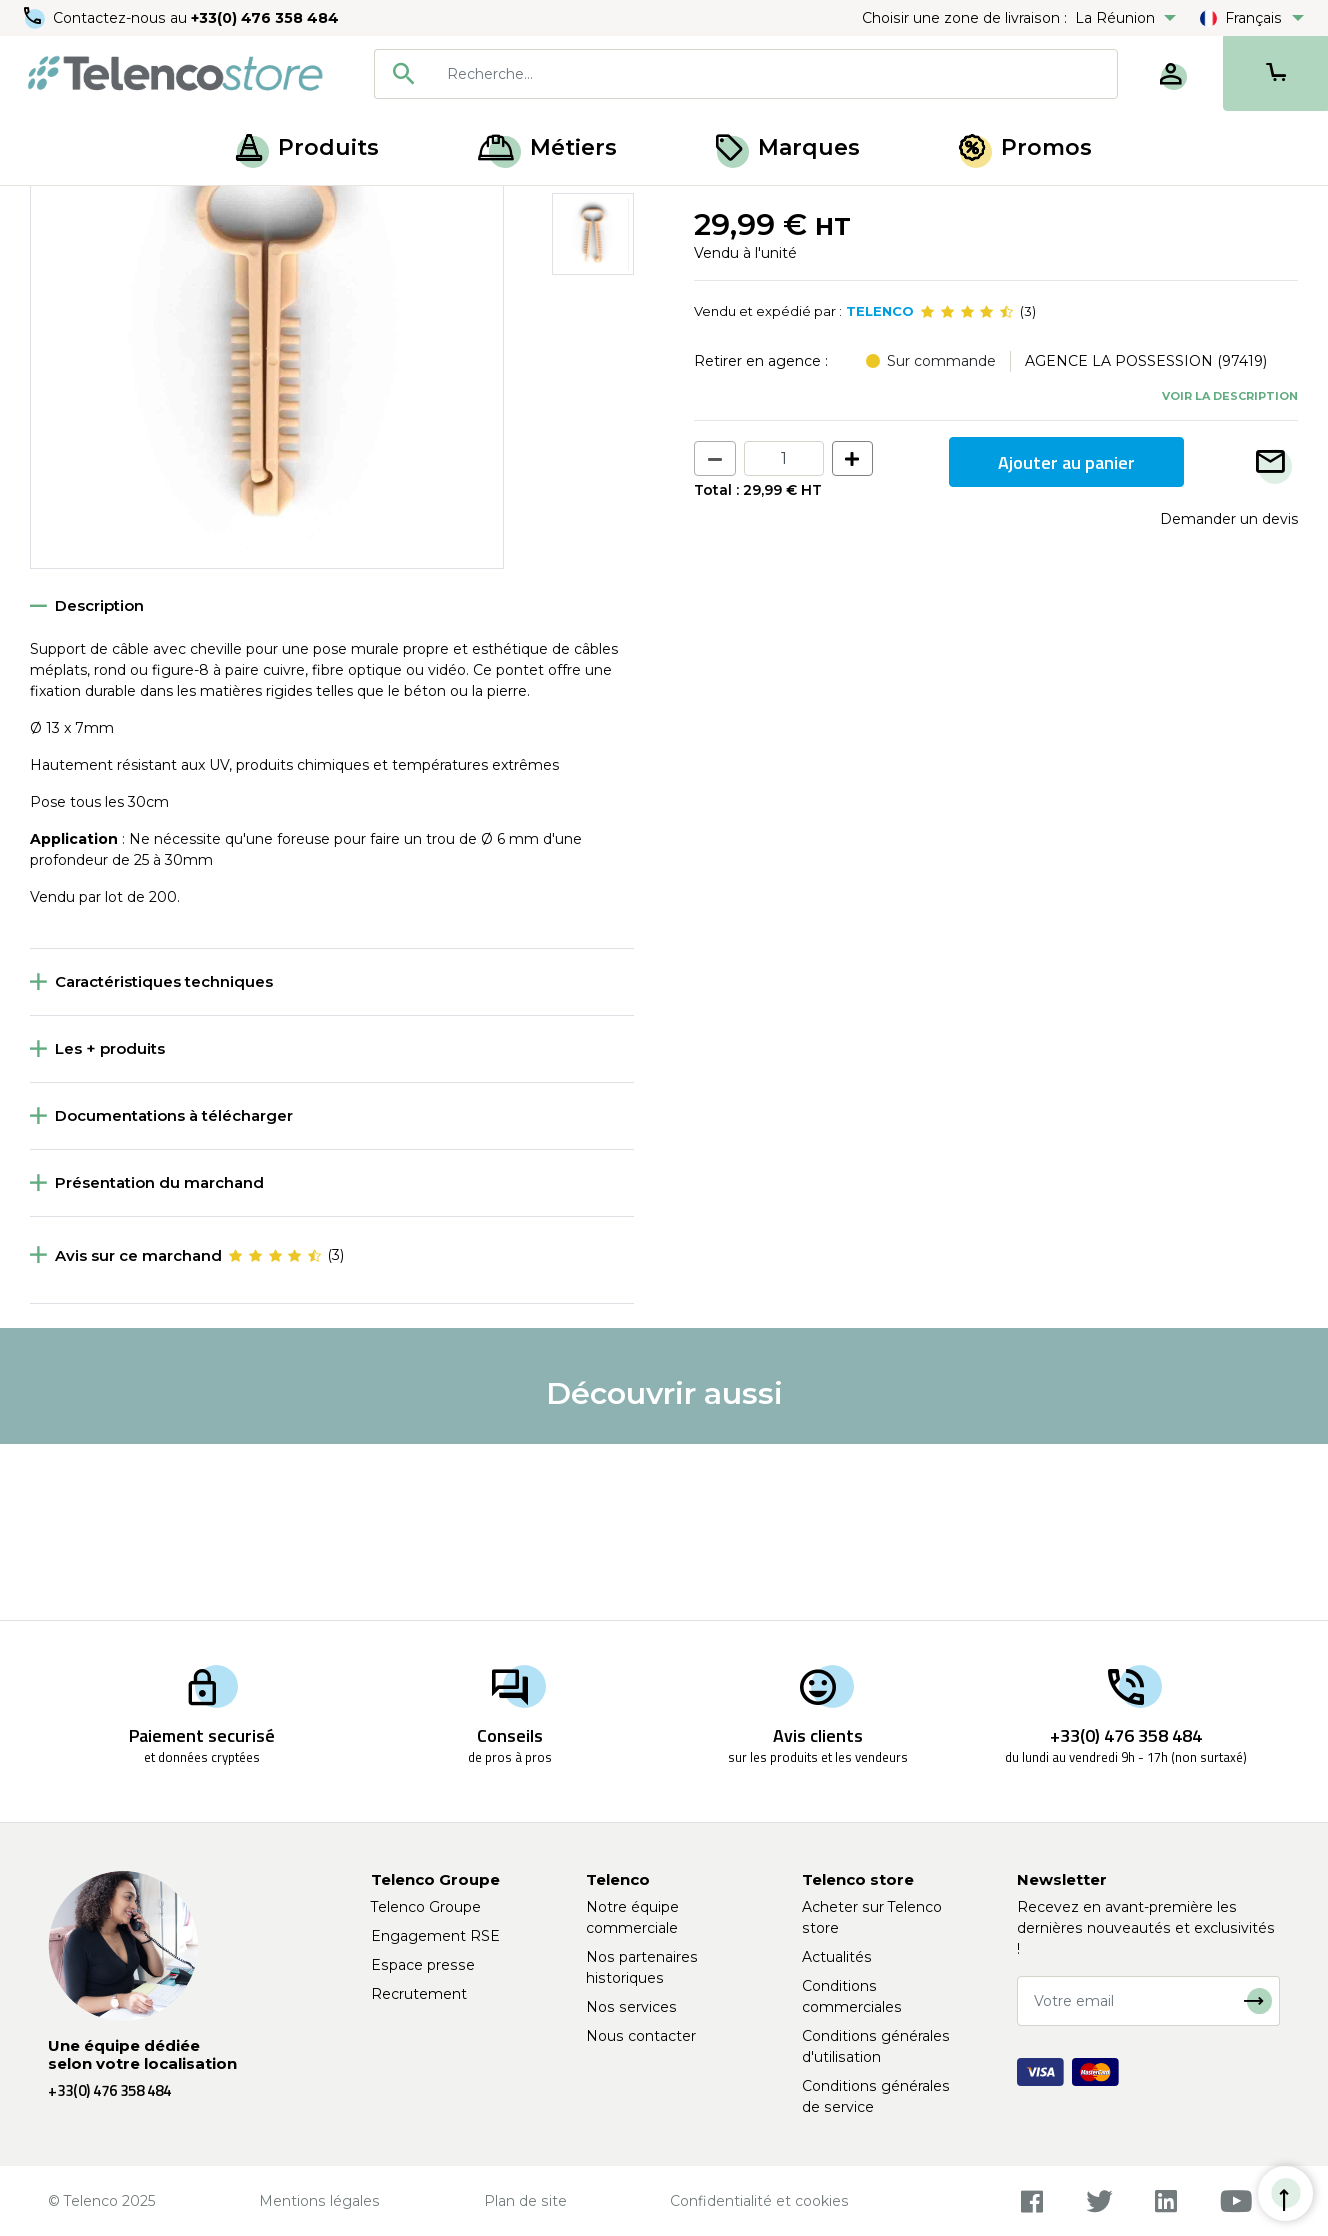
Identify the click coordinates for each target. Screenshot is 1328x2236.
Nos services (631, 2007)
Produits (307, 147)
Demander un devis (1229, 695)
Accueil (54, 208)
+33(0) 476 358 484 (265, 18)
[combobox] (746, 74)
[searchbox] (775, 74)
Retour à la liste (91, 251)
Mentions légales (319, 2201)
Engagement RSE (435, 1936)
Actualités (837, 1957)
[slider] (967, 488)
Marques (788, 147)
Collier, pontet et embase (322, 208)
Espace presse (423, 1965)
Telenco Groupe (426, 1907)
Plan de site (525, 2201)
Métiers (547, 147)
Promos (1025, 147)
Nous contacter (641, 2036)
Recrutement (419, 1994)
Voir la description (1230, 571)
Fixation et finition (158, 208)
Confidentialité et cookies (759, 2201)
